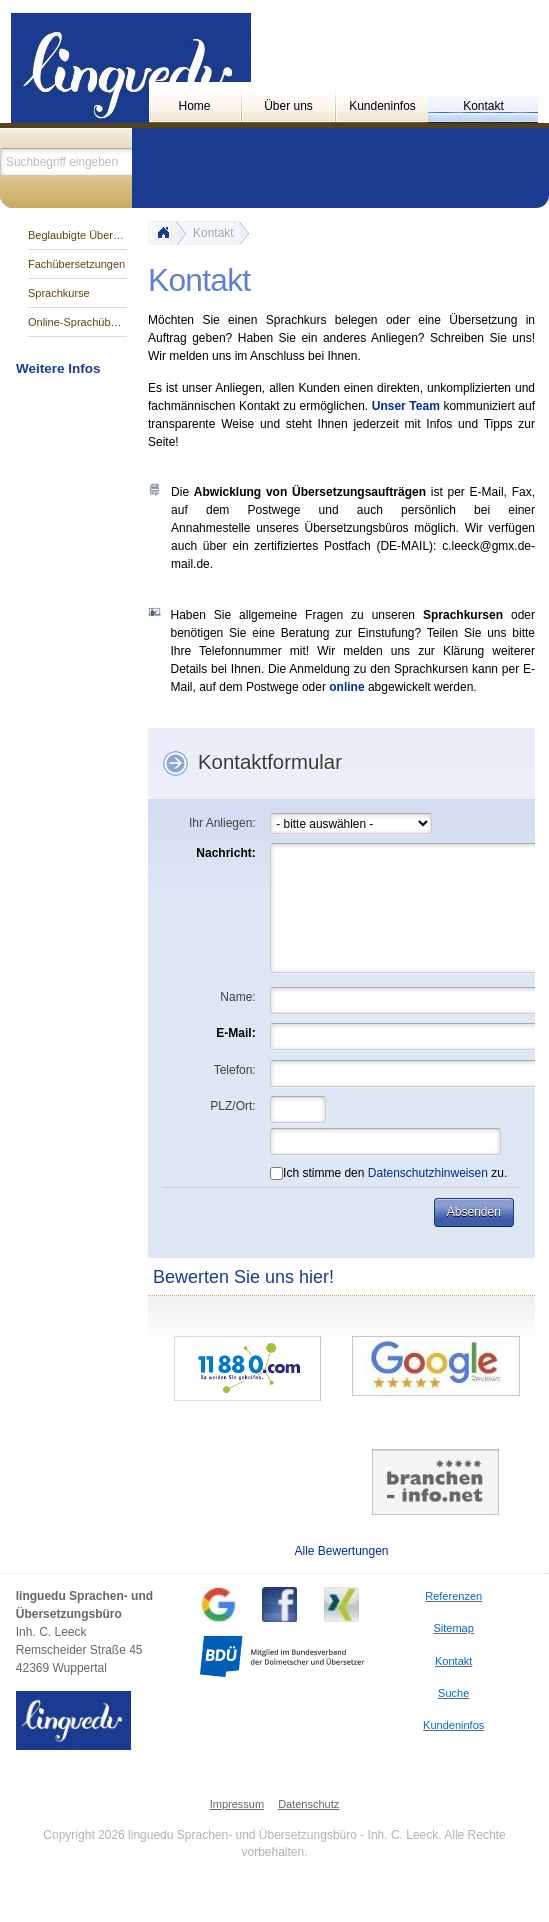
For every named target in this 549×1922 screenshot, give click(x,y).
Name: (237, 997)
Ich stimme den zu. (388, 1173)
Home (195, 106)
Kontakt (483, 106)
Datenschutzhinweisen (428, 1173)
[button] (474, 1212)
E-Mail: (235, 1033)
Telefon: (235, 1070)
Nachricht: (225, 853)
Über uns (288, 106)
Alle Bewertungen (341, 1551)
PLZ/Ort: (232, 1106)
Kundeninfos (382, 106)
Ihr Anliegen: (222, 823)
